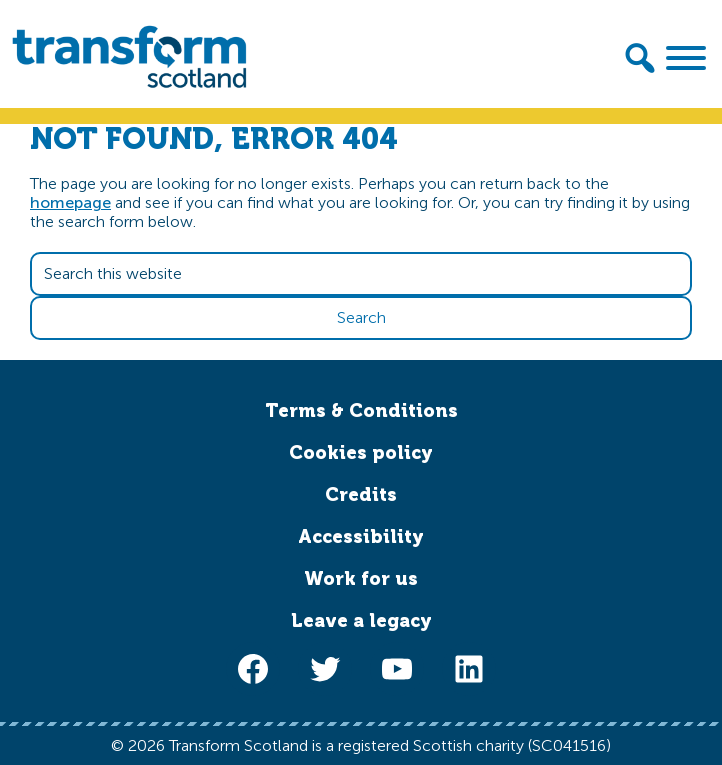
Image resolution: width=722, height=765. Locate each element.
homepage (70, 202)
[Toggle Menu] (686, 58)
